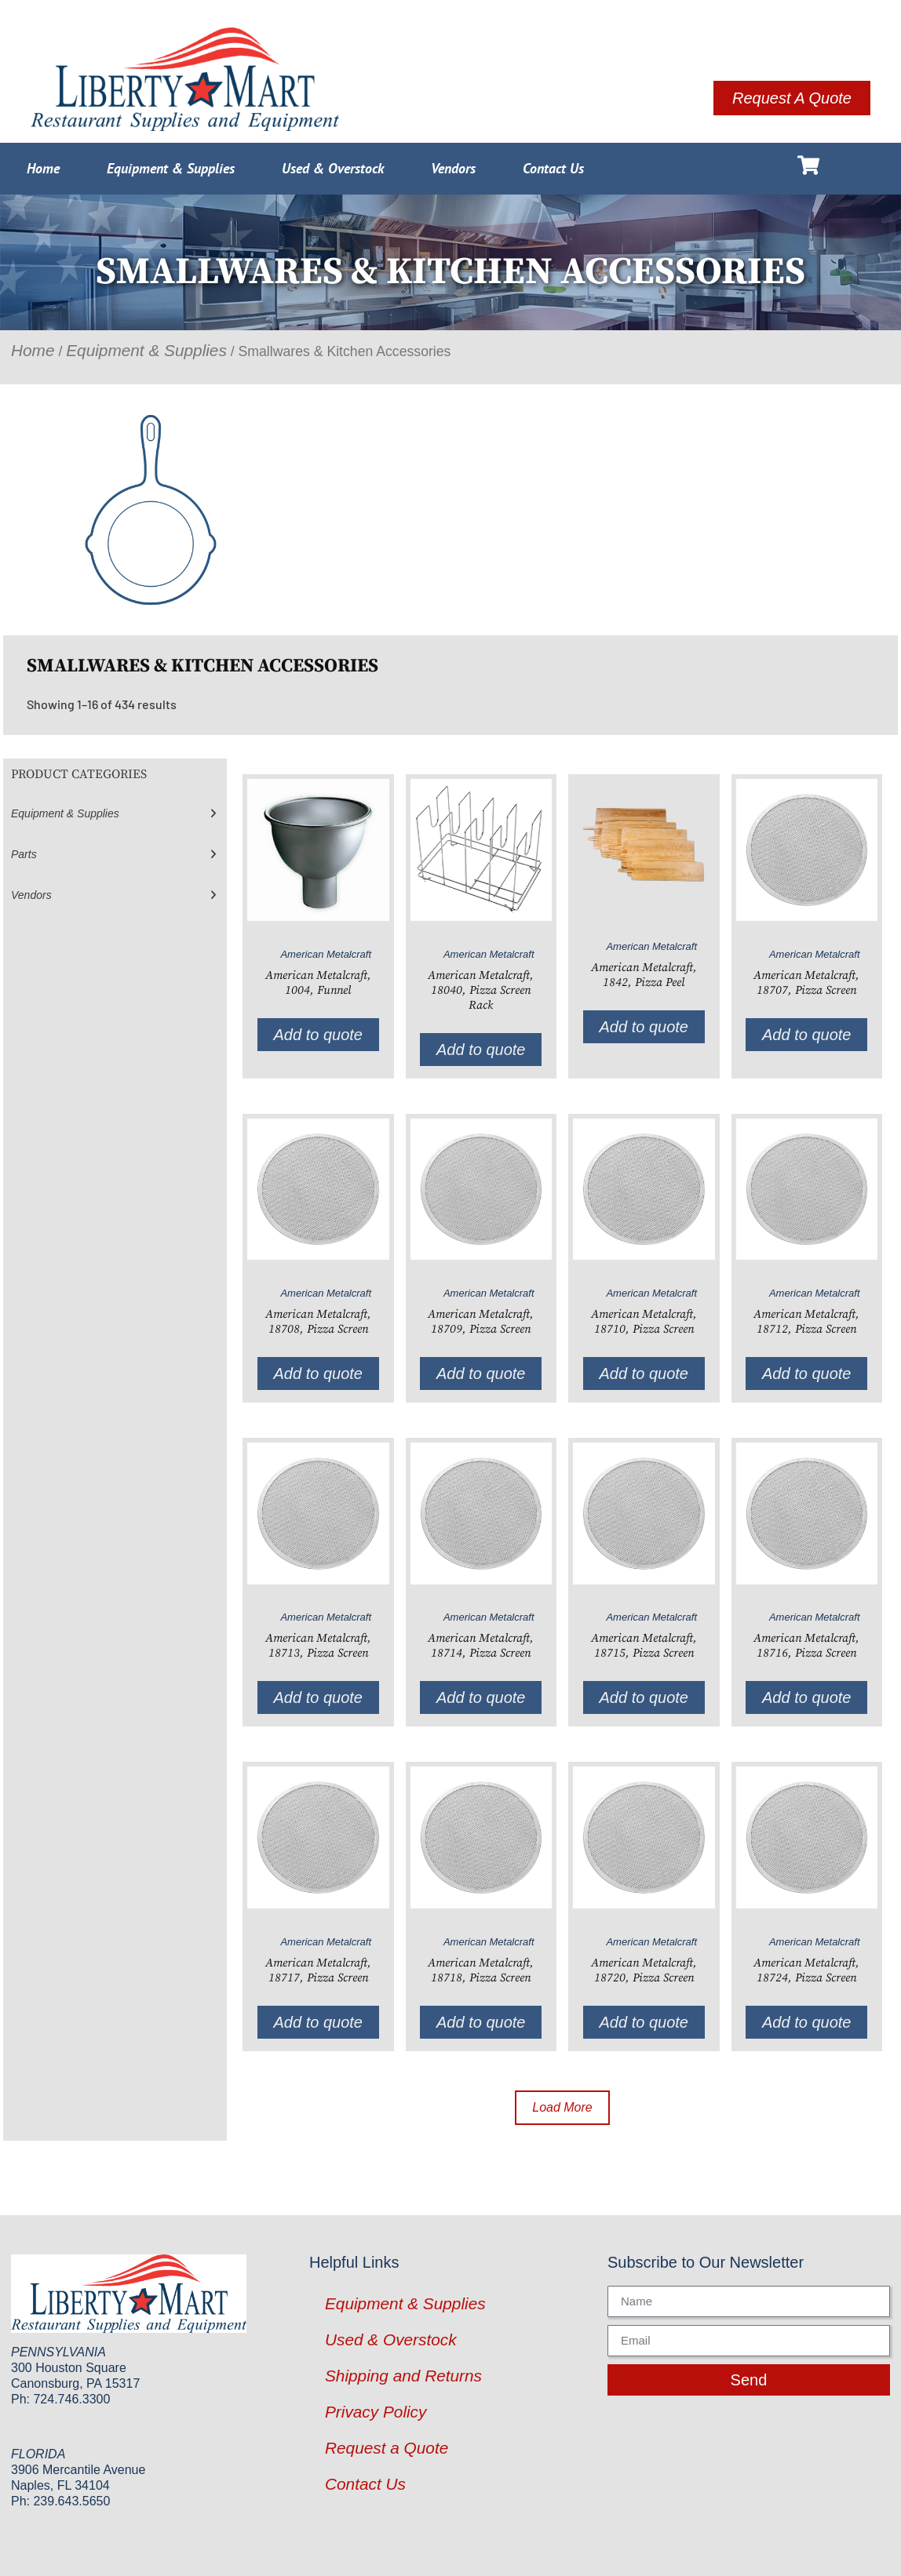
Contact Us (553, 168)
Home (43, 168)
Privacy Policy (375, 2412)
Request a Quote (386, 2448)
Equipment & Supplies (171, 168)
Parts (24, 854)
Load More (562, 2107)
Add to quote (318, 1034)
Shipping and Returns (403, 2376)
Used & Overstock (333, 168)
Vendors (453, 168)
